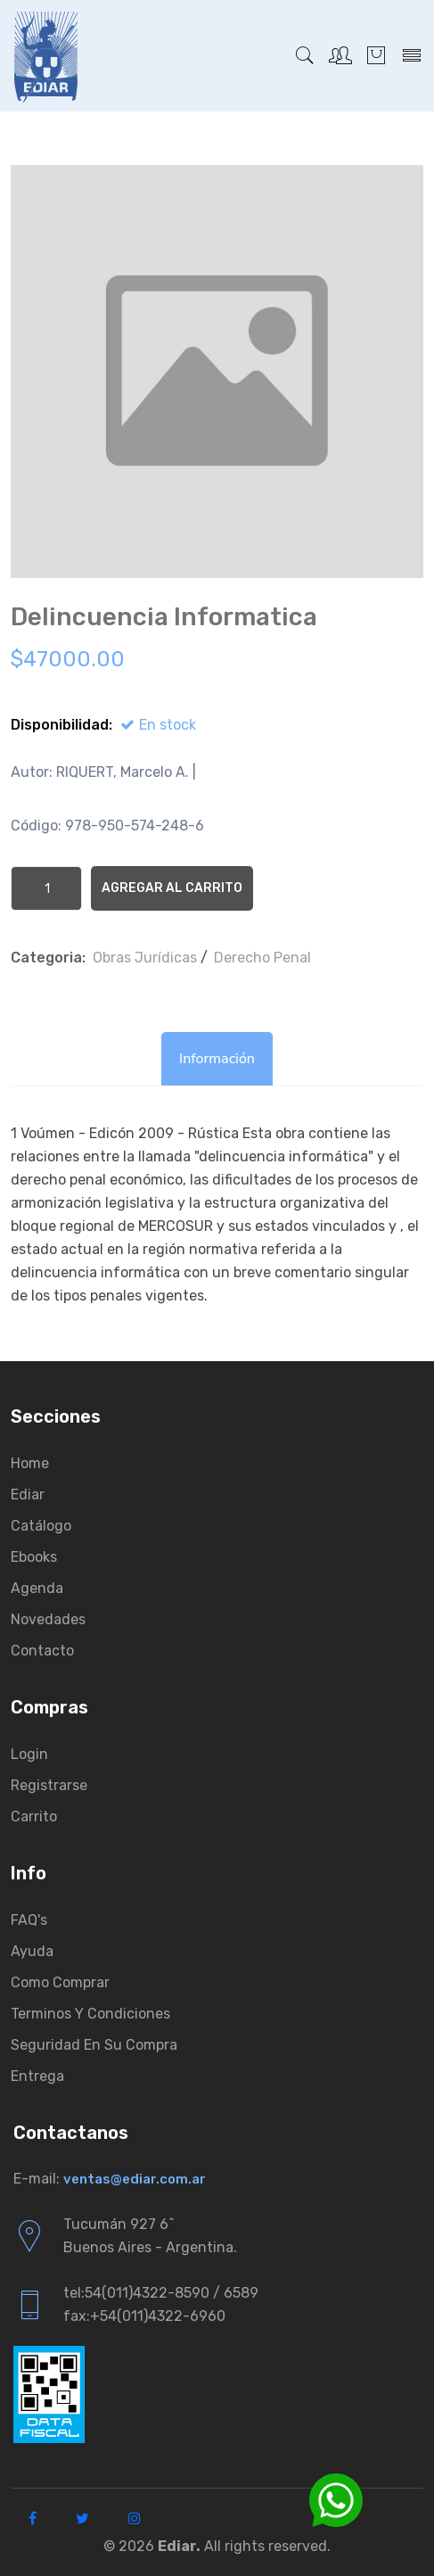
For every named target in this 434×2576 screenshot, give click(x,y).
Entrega (37, 2076)
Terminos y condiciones (90, 2013)
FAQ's (29, 1919)
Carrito (34, 1816)
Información (217, 1059)
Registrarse (49, 1785)
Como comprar (60, 1982)
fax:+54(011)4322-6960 (144, 2316)
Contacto (42, 1650)
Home (30, 1463)
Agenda (37, 1588)
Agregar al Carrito (172, 888)
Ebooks (34, 1556)
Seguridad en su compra (94, 2044)
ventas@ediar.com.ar (134, 2179)
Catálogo (41, 1525)
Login (29, 1754)
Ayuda (32, 1951)
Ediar (28, 1494)
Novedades (48, 1619)
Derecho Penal (262, 957)
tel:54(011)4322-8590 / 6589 (160, 2292)
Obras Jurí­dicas (145, 957)
